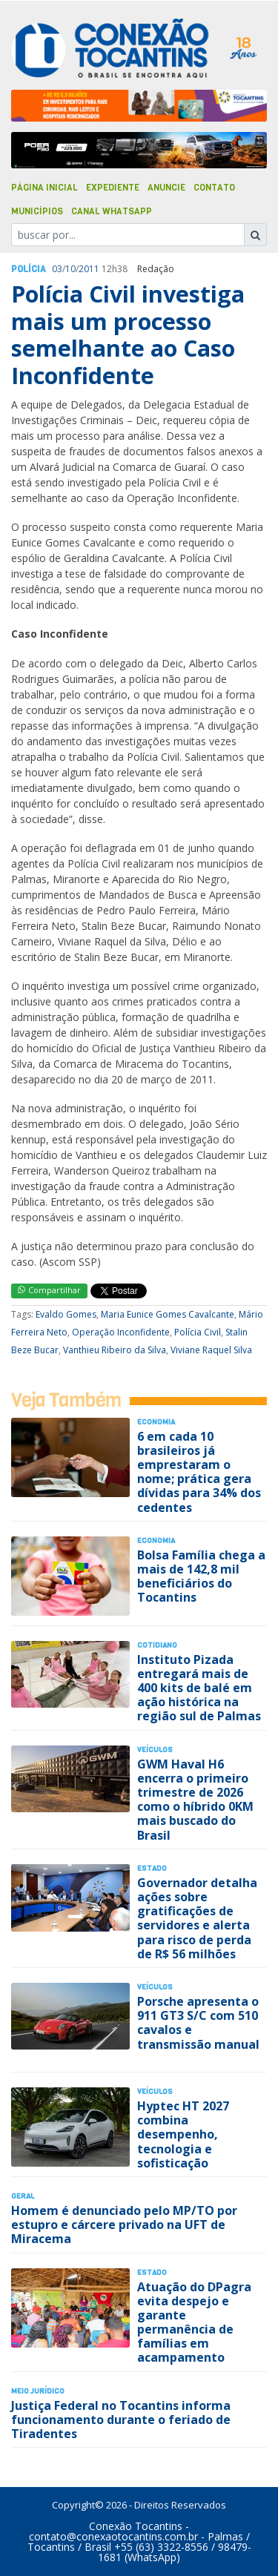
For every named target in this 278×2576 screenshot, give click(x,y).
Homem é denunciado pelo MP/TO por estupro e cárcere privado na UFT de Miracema (124, 2224)
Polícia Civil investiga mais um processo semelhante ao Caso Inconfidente (128, 334)
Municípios (37, 211)
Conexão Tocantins (135, 2526)
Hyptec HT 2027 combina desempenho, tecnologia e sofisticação (183, 2134)
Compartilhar (49, 1289)
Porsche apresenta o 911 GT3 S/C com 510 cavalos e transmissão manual (198, 2022)
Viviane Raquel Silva (211, 1350)
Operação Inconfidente (121, 1332)
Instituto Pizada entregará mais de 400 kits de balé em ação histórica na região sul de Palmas (199, 1688)
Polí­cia (28, 269)
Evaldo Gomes (66, 1314)
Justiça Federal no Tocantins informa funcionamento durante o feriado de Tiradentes (121, 2419)
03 (57, 268)
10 (70, 268)
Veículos (155, 1749)
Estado (152, 1868)
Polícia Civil (197, 1332)
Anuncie (166, 188)
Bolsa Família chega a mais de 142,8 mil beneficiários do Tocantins (201, 1576)
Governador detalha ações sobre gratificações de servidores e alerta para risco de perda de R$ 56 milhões (197, 1918)
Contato (214, 188)
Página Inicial (44, 188)
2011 (89, 268)
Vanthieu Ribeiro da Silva (114, 1350)
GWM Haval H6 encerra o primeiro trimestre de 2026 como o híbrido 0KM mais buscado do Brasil (195, 1799)
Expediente (112, 188)
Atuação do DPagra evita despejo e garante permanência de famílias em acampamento (194, 2322)
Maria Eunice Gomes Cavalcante (167, 1314)
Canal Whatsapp (111, 211)
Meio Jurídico (37, 2391)
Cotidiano (157, 1645)
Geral (22, 2196)
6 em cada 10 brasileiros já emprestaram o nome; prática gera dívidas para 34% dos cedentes (199, 1472)
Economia (156, 1422)
